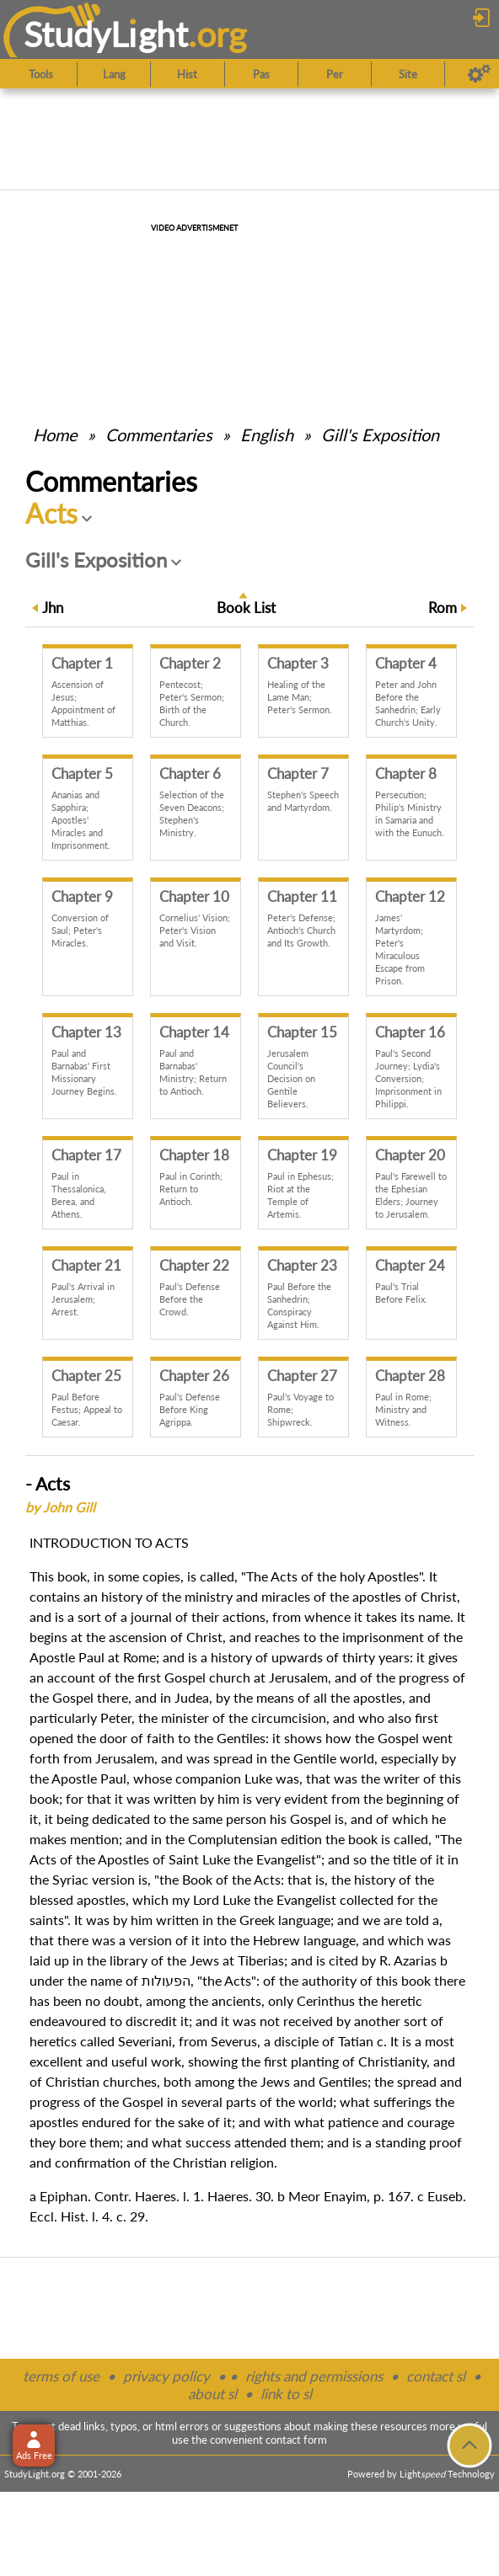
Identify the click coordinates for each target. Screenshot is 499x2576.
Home (55, 434)
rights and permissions (314, 2376)
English (266, 434)
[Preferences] (479, 74)
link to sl (286, 2394)
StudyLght (106, 34)
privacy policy (166, 2376)
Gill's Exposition (380, 434)
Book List (246, 607)
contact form (296, 2439)
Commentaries (158, 434)
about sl (212, 2394)
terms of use (61, 2376)
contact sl (435, 2376)
